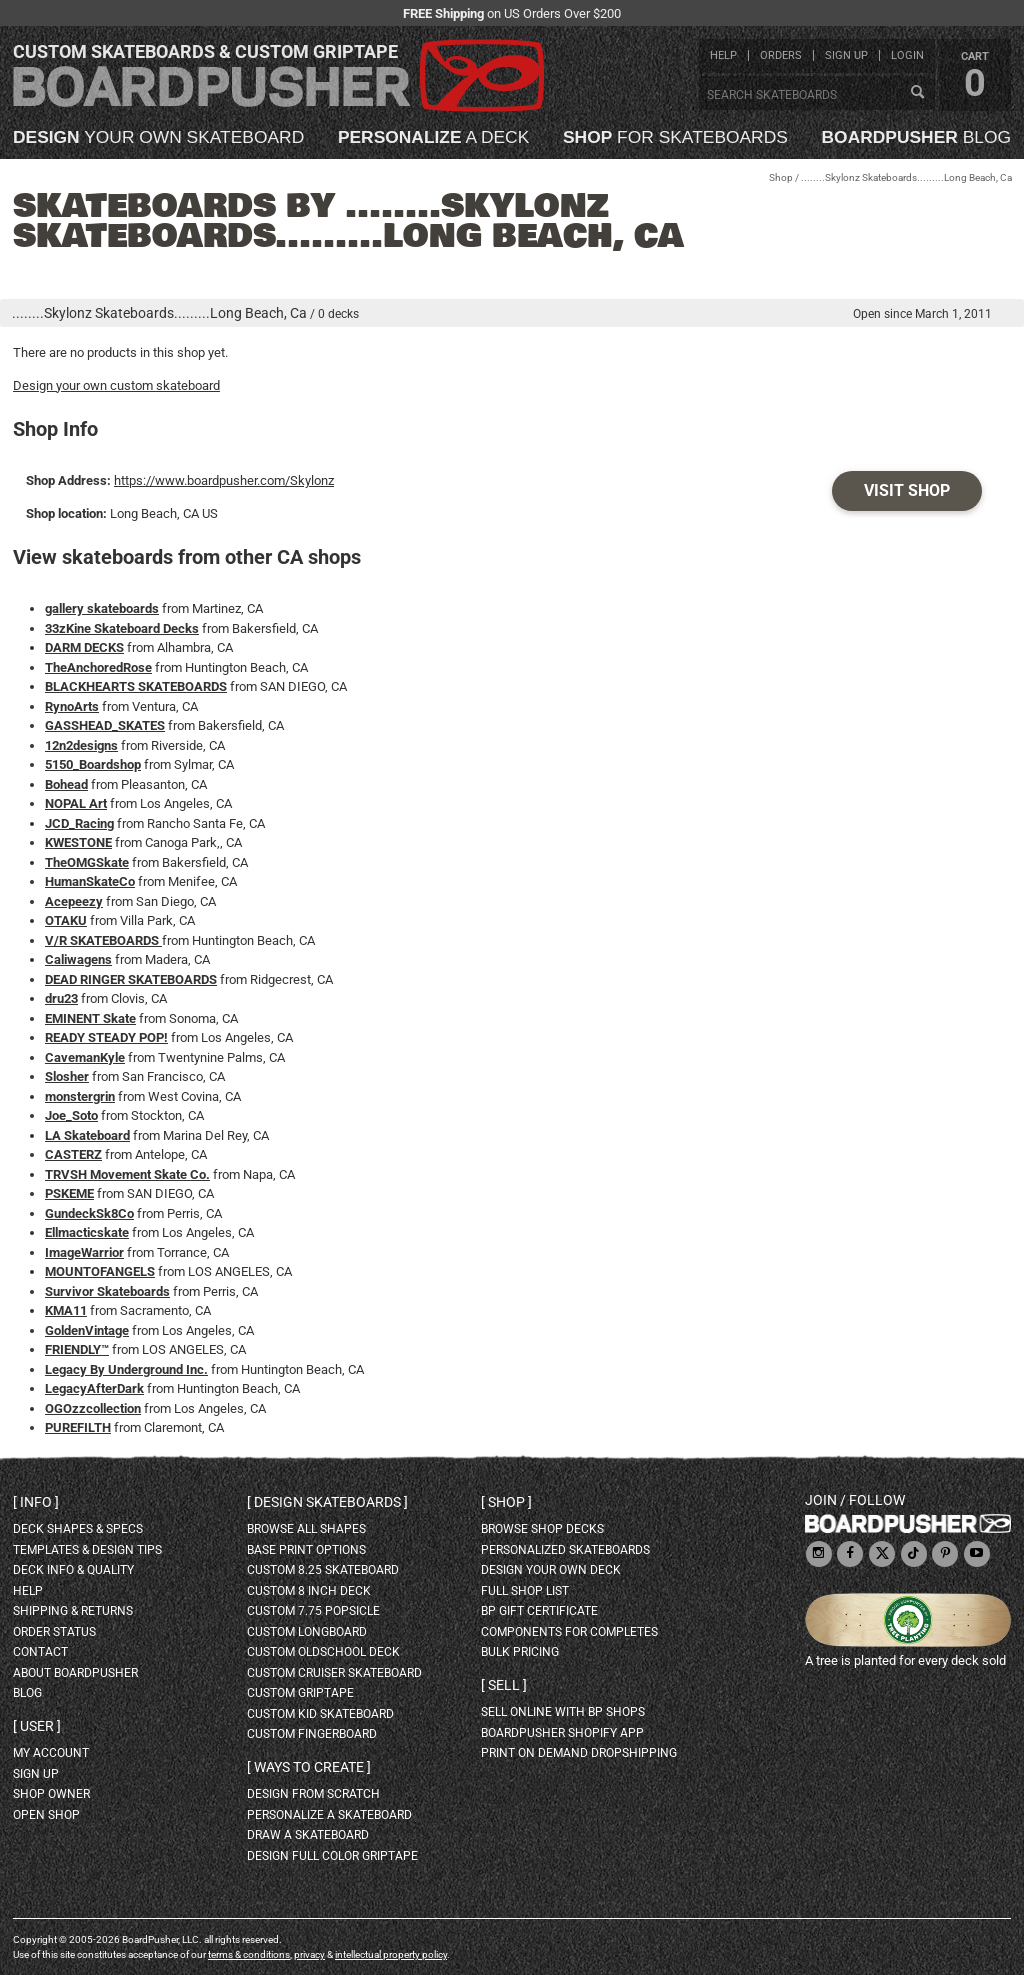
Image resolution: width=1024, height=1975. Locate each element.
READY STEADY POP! (106, 1037)
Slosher (67, 1076)
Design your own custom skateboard (116, 385)
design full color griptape (332, 1856)
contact (40, 1652)
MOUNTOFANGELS (100, 1271)
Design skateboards (327, 1502)
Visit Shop (907, 490)
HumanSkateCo (90, 881)
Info (36, 1502)
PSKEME (69, 1193)
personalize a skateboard (329, 1815)
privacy (309, 1954)
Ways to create (309, 1767)
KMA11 (66, 1310)
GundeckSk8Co (89, 1213)
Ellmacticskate (87, 1232)
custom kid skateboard (320, 1714)
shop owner (51, 1794)
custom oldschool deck (323, 1652)
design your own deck (551, 1570)
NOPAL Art (76, 803)
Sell (504, 1685)
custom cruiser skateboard (334, 1673)
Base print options (306, 1550)
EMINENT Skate (90, 1018)
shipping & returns (73, 1611)
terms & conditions (249, 1954)
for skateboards (675, 137)
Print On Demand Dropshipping (579, 1753)
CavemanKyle (85, 1057)
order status (54, 1632)
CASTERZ (73, 1154)
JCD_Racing (79, 823)
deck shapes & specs (78, 1529)
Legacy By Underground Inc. (126, 1369)
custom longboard (307, 1632)
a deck (433, 137)
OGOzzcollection (93, 1408)
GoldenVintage (87, 1330)
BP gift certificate (539, 1611)
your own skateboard (158, 137)
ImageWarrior (84, 1252)
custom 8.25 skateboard (323, 1570)
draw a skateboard (308, 1835)
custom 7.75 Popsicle (313, 1611)
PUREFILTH (78, 1427)
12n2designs (81, 745)
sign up (846, 55)
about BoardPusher (75, 1673)
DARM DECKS (84, 647)
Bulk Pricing (520, 1652)
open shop (46, 1815)
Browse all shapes (306, 1529)
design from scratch (313, 1794)
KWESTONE (78, 842)
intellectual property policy (391, 1954)
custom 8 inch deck (309, 1591)
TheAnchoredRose (98, 667)
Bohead (66, 784)
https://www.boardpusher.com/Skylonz (224, 480)
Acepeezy (74, 901)
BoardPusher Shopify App (562, 1733)
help (723, 55)
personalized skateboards (565, 1550)
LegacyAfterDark (94, 1388)
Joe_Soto (71, 1115)
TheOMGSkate (87, 862)
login (907, 55)
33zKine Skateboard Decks (122, 628)
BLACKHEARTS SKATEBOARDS (136, 686)
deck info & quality (73, 1570)
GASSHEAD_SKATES (105, 725)
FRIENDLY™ (77, 1349)
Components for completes (569, 1632)
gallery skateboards (102, 608)
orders (781, 55)
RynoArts (72, 706)
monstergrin (80, 1096)
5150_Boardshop (93, 764)
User (37, 1726)
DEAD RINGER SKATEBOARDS (131, 979)
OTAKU (66, 920)
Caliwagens (78, 959)
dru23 (61, 998)
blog (916, 137)
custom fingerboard (312, 1734)
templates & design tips (87, 1550)
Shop (781, 177)
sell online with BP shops (563, 1712)
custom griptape (300, 1693)
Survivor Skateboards (107, 1291)
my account (51, 1753)
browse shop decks (542, 1529)
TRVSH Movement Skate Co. (127, 1174)
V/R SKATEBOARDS (103, 940)
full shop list (525, 1591)
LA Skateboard (87, 1135)
